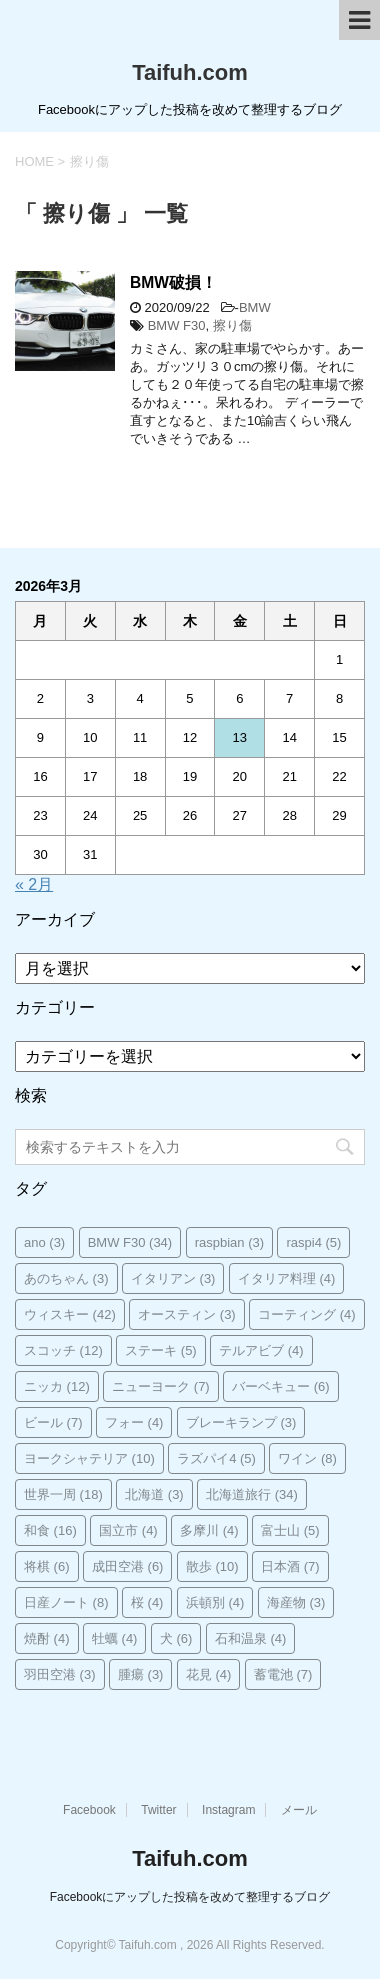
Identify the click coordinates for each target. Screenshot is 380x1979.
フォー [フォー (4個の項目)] (134, 1422)
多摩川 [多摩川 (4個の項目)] (209, 1530)
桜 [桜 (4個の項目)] (147, 1602)
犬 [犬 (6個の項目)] (176, 1638)
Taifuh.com (190, 72)
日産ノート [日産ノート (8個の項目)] (66, 1602)
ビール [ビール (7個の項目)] (53, 1422)
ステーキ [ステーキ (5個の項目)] (161, 1350)
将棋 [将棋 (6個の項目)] (47, 1566)
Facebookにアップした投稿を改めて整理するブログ (190, 1897)
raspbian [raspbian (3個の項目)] (229, 1242)
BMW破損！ (173, 282)
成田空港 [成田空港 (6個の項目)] (128, 1566)
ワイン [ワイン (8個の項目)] (307, 1458)
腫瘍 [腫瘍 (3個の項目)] (141, 1674)
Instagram (228, 1810)
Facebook (89, 1810)
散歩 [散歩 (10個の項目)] (212, 1566)
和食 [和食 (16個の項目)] (50, 1530)
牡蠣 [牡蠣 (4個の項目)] (115, 1638)
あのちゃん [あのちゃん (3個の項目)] (66, 1278)
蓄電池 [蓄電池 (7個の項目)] (283, 1674)
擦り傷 (232, 325)
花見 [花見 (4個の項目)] (209, 1674)
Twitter (158, 1810)
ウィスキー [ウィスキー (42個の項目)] (70, 1314)
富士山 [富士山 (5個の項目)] (290, 1530)
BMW (255, 307)
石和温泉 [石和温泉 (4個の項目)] (251, 1638)
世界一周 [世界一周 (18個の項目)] (63, 1494)
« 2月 (34, 884)
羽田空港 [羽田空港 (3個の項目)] (60, 1674)
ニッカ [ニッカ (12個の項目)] (57, 1386)
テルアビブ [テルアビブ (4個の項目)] (261, 1350)
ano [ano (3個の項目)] (44, 1242)
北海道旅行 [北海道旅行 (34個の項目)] (252, 1494)
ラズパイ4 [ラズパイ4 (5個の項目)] (216, 1458)
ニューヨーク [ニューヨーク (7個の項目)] (161, 1386)
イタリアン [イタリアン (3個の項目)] (173, 1278)
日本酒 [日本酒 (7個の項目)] (290, 1566)
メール (299, 1810)
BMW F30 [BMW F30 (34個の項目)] (130, 1242)
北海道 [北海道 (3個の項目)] (154, 1494)
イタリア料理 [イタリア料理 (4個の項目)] (287, 1278)
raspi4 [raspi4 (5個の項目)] (313, 1242)
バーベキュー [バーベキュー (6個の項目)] (281, 1386)
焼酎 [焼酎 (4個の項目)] (47, 1638)
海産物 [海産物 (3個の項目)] (296, 1602)
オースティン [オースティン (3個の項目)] (187, 1314)
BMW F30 (177, 325)
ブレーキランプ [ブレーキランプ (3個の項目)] (241, 1422)
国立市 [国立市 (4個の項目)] (128, 1530)
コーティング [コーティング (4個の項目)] (307, 1314)
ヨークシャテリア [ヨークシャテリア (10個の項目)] (89, 1458)
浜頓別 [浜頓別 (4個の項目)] (215, 1602)
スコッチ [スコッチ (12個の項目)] (63, 1350)
